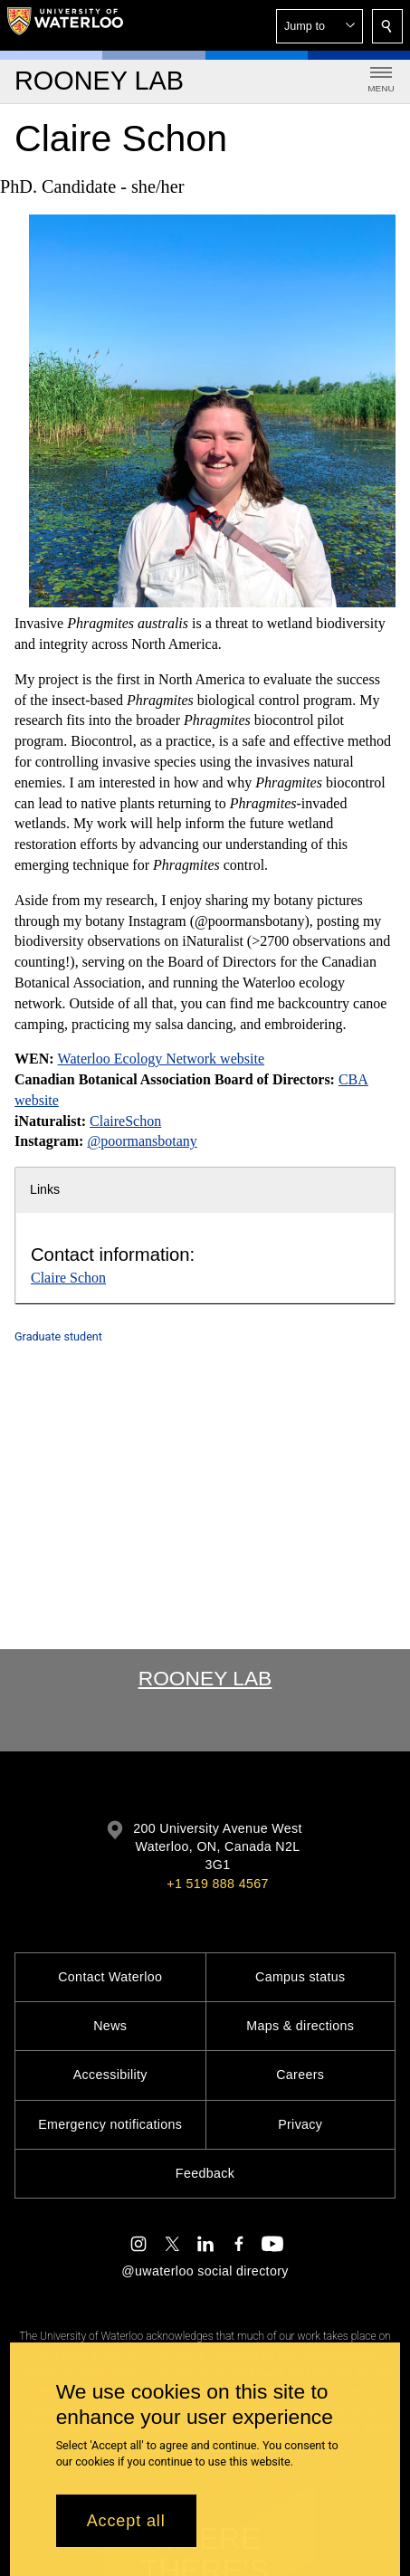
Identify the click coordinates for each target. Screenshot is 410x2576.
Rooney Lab (205, 1678)
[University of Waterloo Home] (65, 25)
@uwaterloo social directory (204, 2271)
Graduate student (58, 1336)
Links (45, 1189)
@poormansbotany (141, 1141)
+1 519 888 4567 (217, 1883)
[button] (319, 26)
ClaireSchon (125, 1120)
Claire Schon (68, 1277)
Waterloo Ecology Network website (161, 1058)
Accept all (126, 2521)
